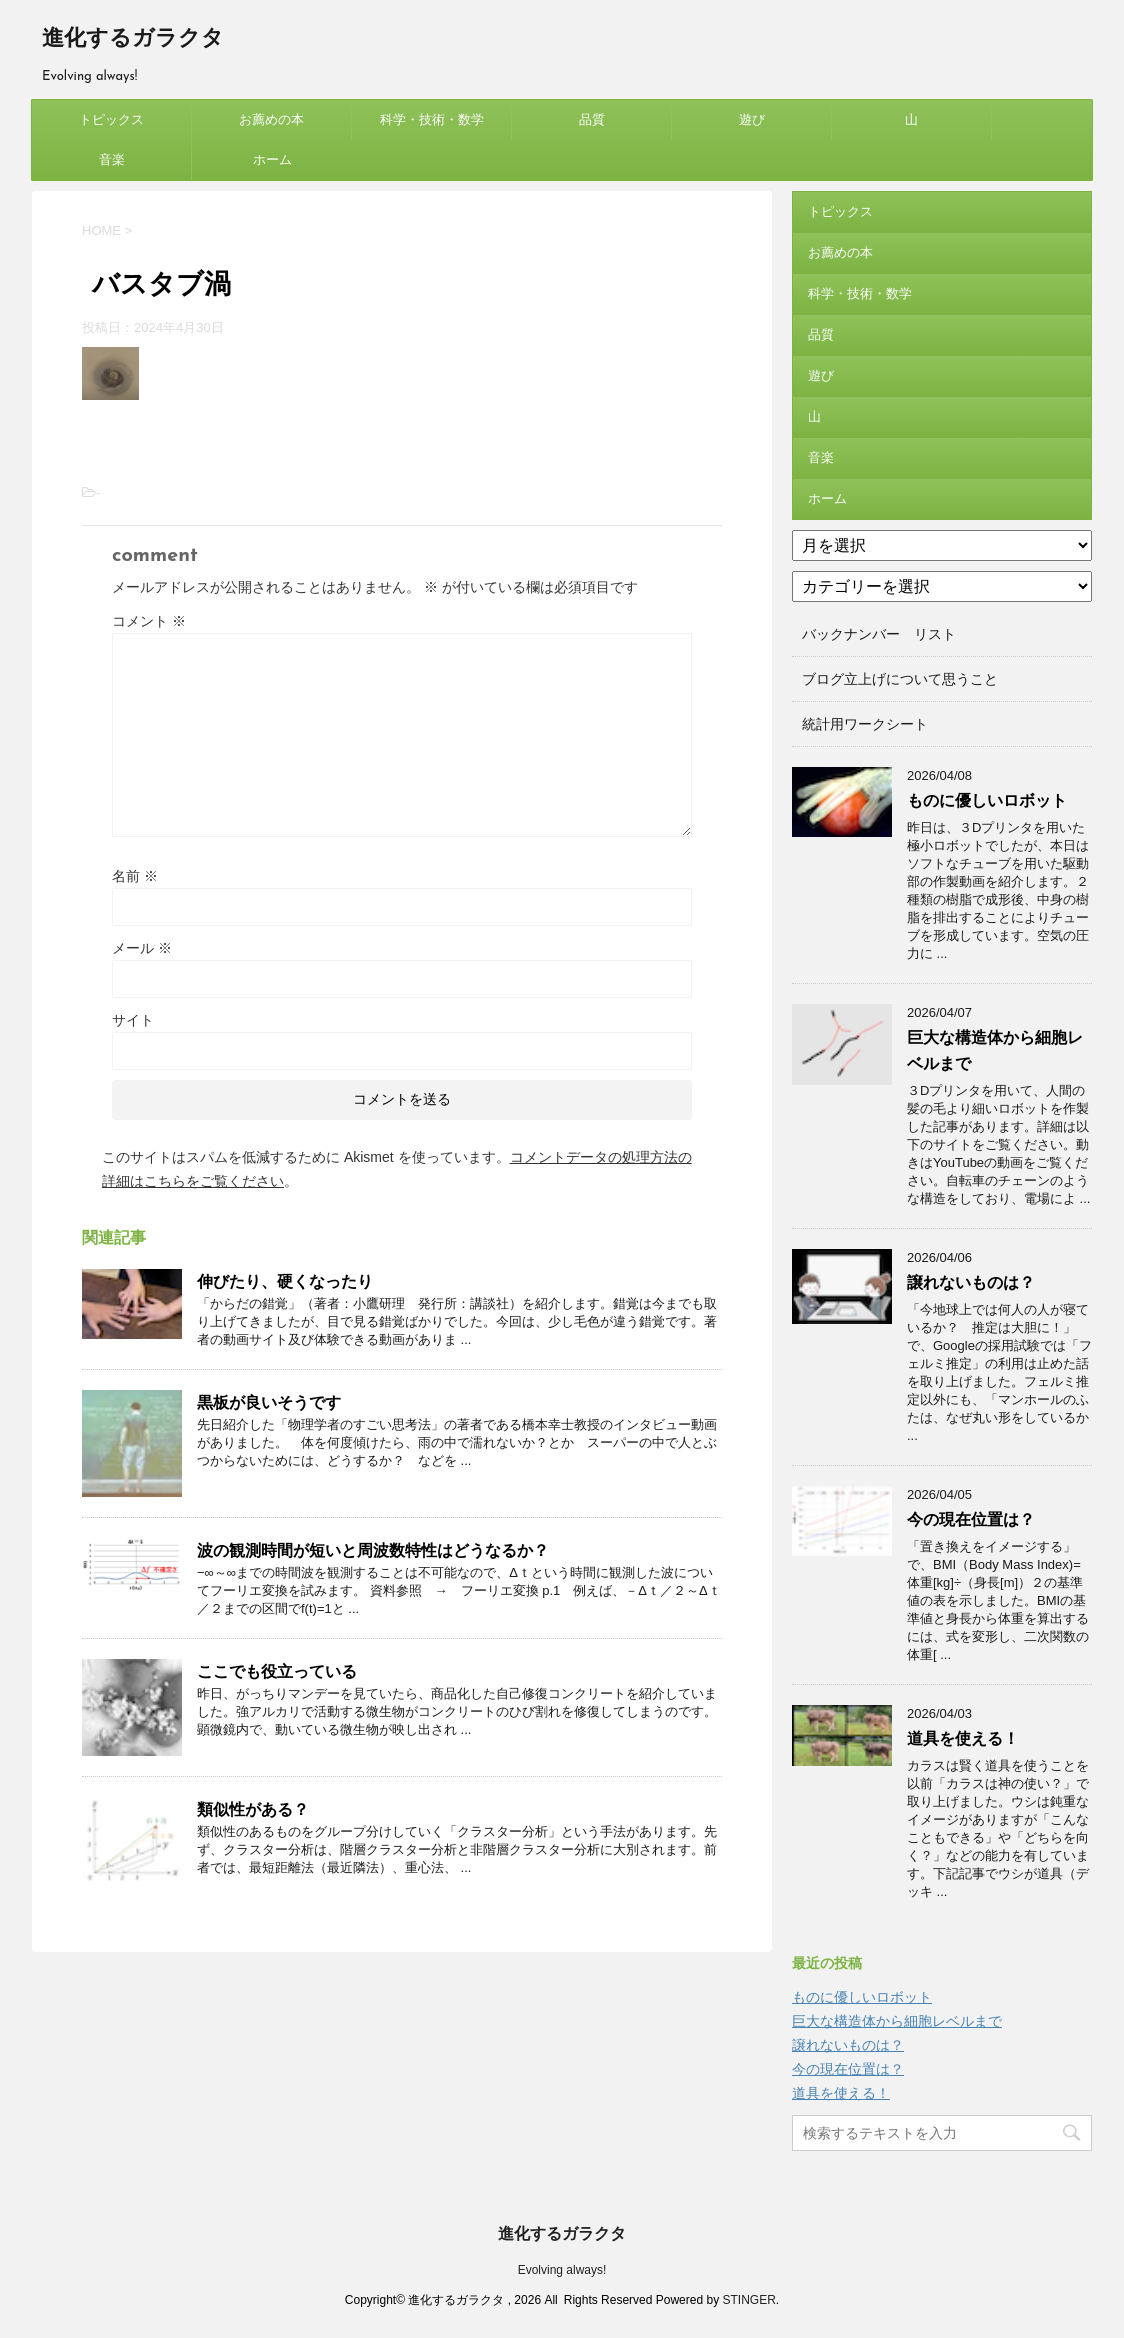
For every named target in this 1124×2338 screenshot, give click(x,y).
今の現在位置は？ (971, 1519)
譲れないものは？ (971, 1282)
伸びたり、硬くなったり (285, 1281)
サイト (133, 1020)
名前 (135, 876)
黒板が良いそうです (269, 1402)
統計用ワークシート (865, 724)
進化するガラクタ (133, 39)
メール (142, 948)
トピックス (111, 119)
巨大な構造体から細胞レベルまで (897, 2021)
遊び (752, 119)
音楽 (112, 159)
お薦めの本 (271, 119)
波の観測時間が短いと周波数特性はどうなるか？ (373, 1550)
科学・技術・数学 (432, 119)
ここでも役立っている (277, 1671)
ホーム (272, 159)
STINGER (748, 2300)
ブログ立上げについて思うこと (900, 679)
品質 (592, 119)
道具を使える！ (963, 1738)
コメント (149, 621)
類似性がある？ (253, 1809)
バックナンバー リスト (879, 634)
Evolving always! (562, 2270)
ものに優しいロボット (987, 800)
